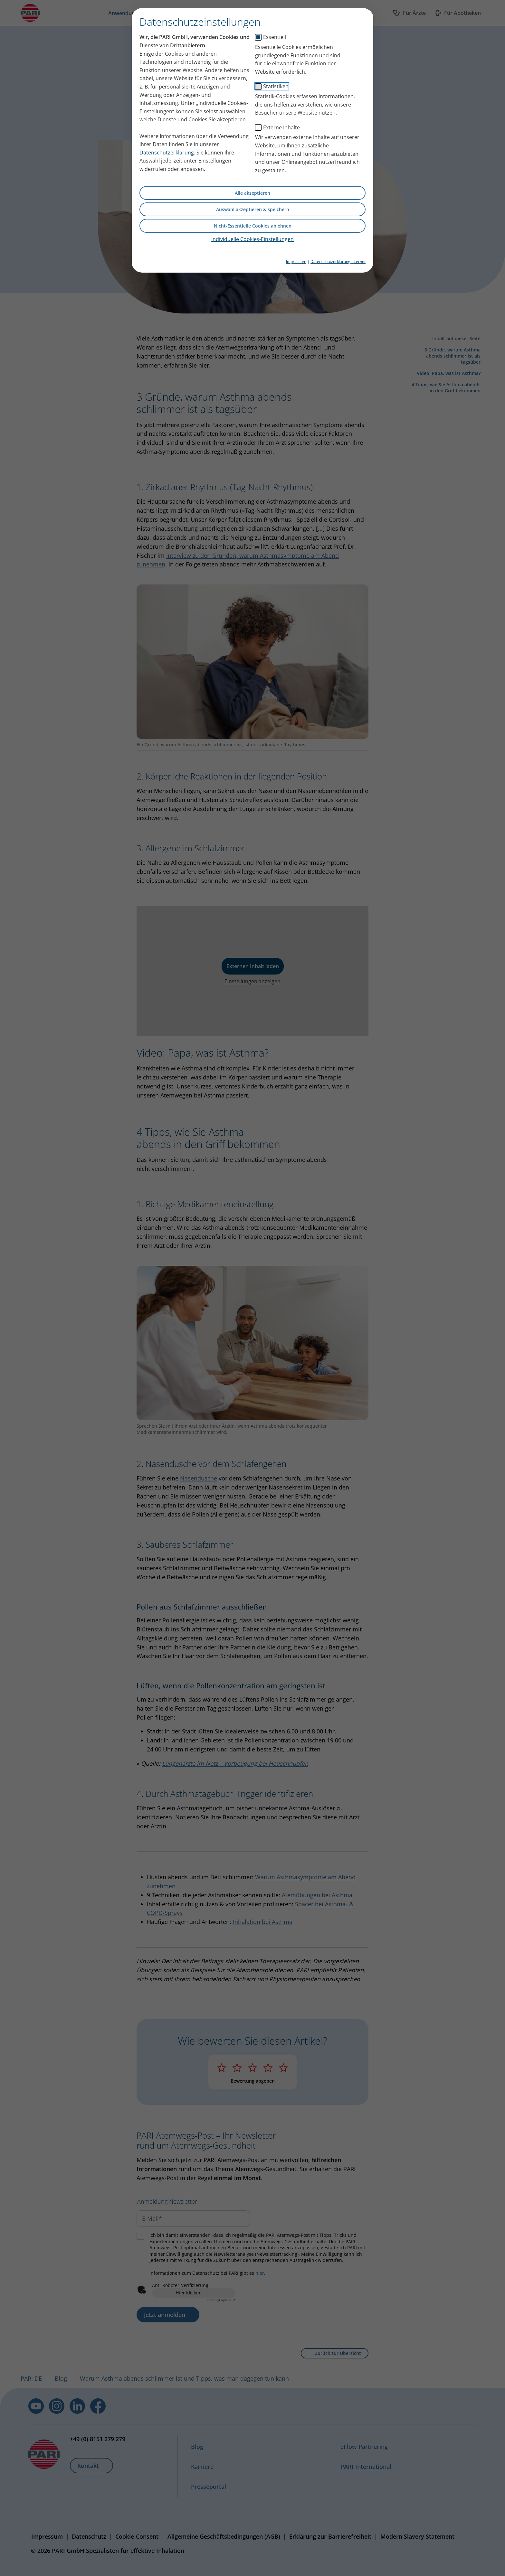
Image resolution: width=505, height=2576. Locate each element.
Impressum (296, 261)
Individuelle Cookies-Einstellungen (252, 239)
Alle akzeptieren (252, 193)
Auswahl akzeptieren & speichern (252, 209)
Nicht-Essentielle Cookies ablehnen (252, 226)
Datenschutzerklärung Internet (338, 261)
